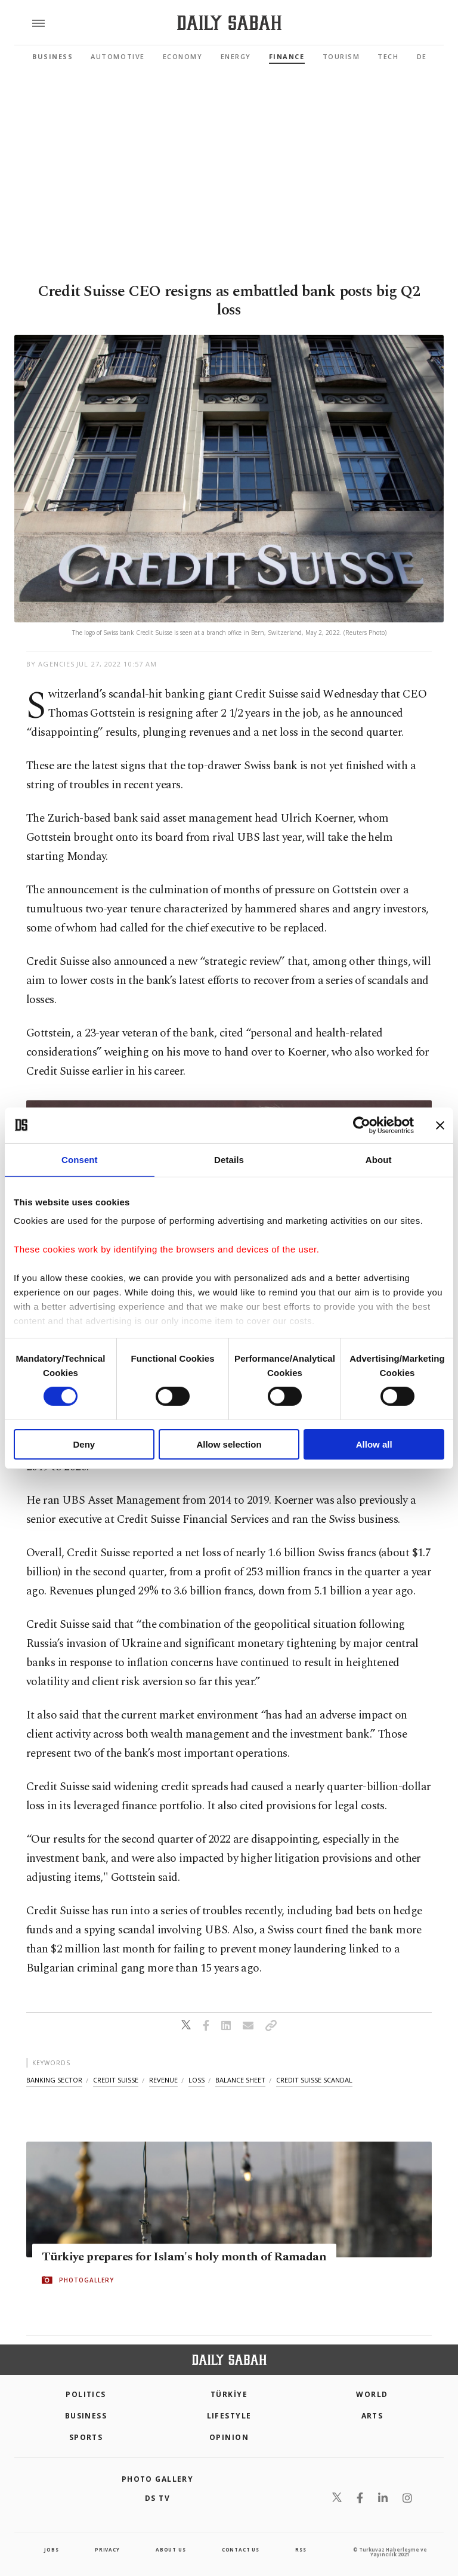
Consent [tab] (79, 1159)
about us (170, 2549)
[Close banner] (440, 1125)
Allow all (374, 1444)
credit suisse (115, 2079)
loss (196, 2079)
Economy (183, 56)
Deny (84, 1444)
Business (52, 56)
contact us (240, 2549)
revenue (163, 2079)
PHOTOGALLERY (86, 2280)
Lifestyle (229, 2416)
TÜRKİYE (229, 2394)
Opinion (229, 2437)
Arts (372, 2416)
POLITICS (86, 2394)
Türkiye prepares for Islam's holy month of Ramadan (184, 2257)
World (372, 2394)
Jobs (51, 2549)
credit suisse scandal (314, 2079)
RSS (300, 2549)
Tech (387, 56)
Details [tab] (229, 1159)
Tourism (341, 56)
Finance (287, 56)
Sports (86, 2437)
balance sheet (240, 2079)
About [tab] (379, 1159)
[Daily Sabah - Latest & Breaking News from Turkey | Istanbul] (229, 23)
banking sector (54, 2079)
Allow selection (228, 1444)
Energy (236, 56)
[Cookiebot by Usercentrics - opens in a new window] (362, 1125)
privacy (107, 2549)
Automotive (117, 56)
